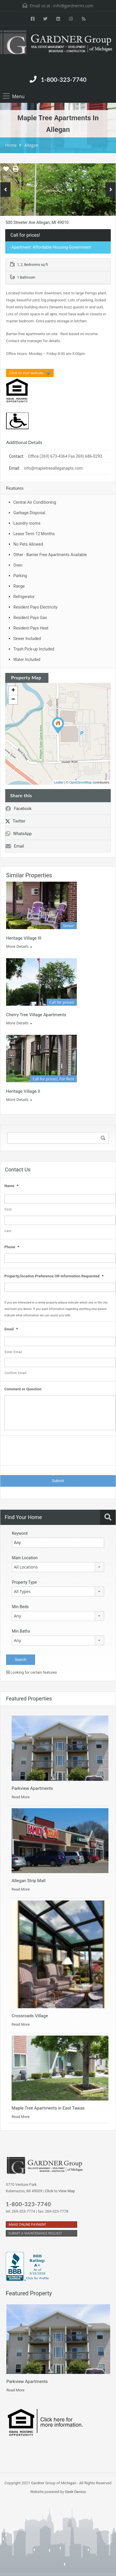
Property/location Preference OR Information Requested (54, 1276)
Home (11, 145)
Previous (5, 189)
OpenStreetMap (80, 782)
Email (15, 846)
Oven (17, 565)
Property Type (24, 1582)
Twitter (15, 821)
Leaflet (59, 782)
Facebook (19, 808)
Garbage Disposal (29, 512)
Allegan (31, 145)
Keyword (20, 1533)
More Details (19, 946)
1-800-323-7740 (63, 79)
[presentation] (48, 1451)
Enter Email (13, 1352)
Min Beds (20, 1606)
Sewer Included (27, 638)
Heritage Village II (23, 1091)
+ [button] (13, 690)
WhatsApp (19, 833)
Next (111, 189)
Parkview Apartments (32, 1788)
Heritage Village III (23, 938)
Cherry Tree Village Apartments (36, 1014)
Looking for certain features (31, 1672)
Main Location (25, 1557)
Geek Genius (75, 2492)
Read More (21, 1797)
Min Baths (21, 1631)
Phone (11, 1247)
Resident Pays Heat (30, 628)
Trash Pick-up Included (33, 649)
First (8, 1209)
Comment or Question (22, 1389)
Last (8, 1231)
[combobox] (58, 1567)
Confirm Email (15, 1373)
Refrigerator (24, 596)
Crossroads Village (30, 2015)
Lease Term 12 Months (34, 533)
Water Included (26, 659)
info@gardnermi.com (73, 5)
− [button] (13, 699)
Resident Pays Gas (30, 617)
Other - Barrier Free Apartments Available (50, 554)
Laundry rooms (27, 523)
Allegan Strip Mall (29, 1880)
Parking (20, 575)
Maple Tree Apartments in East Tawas (48, 2108)
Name (11, 1186)
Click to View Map (60, 2191)
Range (19, 586)
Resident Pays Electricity (35, 607)
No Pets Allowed (28, 544)
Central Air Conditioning (34, 502)
